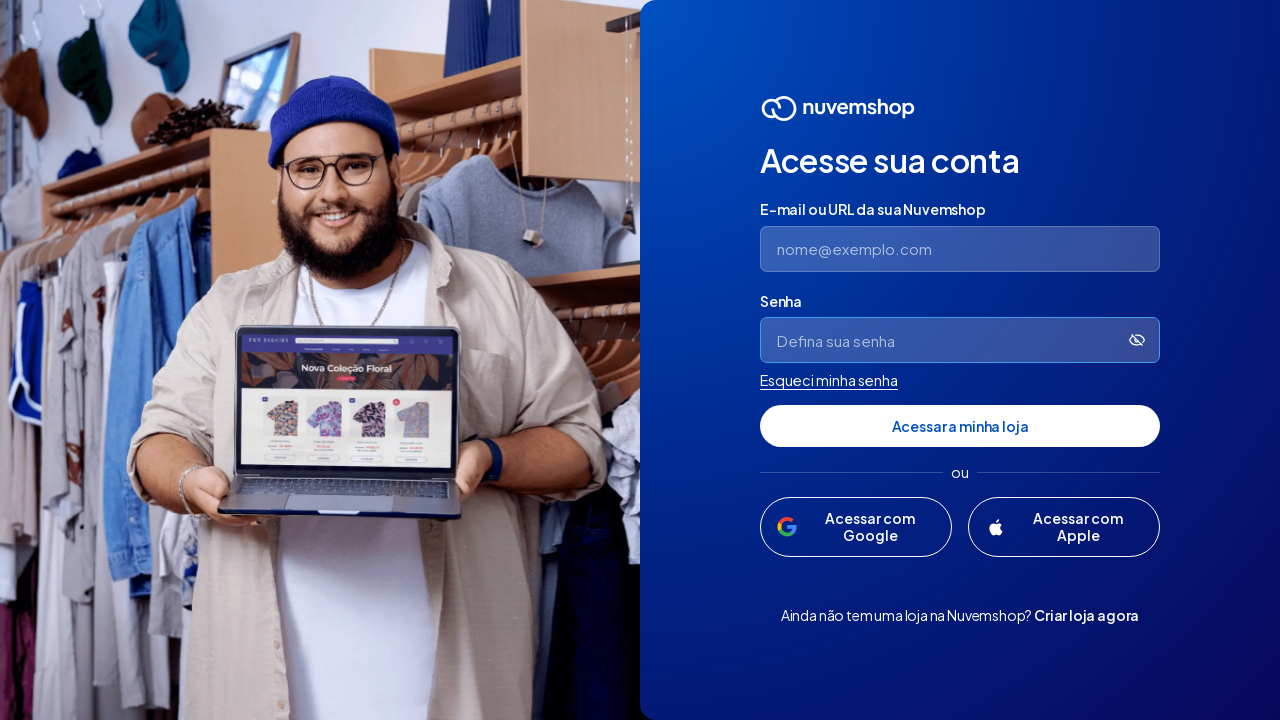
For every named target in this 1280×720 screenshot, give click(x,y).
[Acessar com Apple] (1064, 527)
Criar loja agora (1086, 615)
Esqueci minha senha (829, 380)
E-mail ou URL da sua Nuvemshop (873, 209)
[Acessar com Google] (856, 527)
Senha (781, 301)
